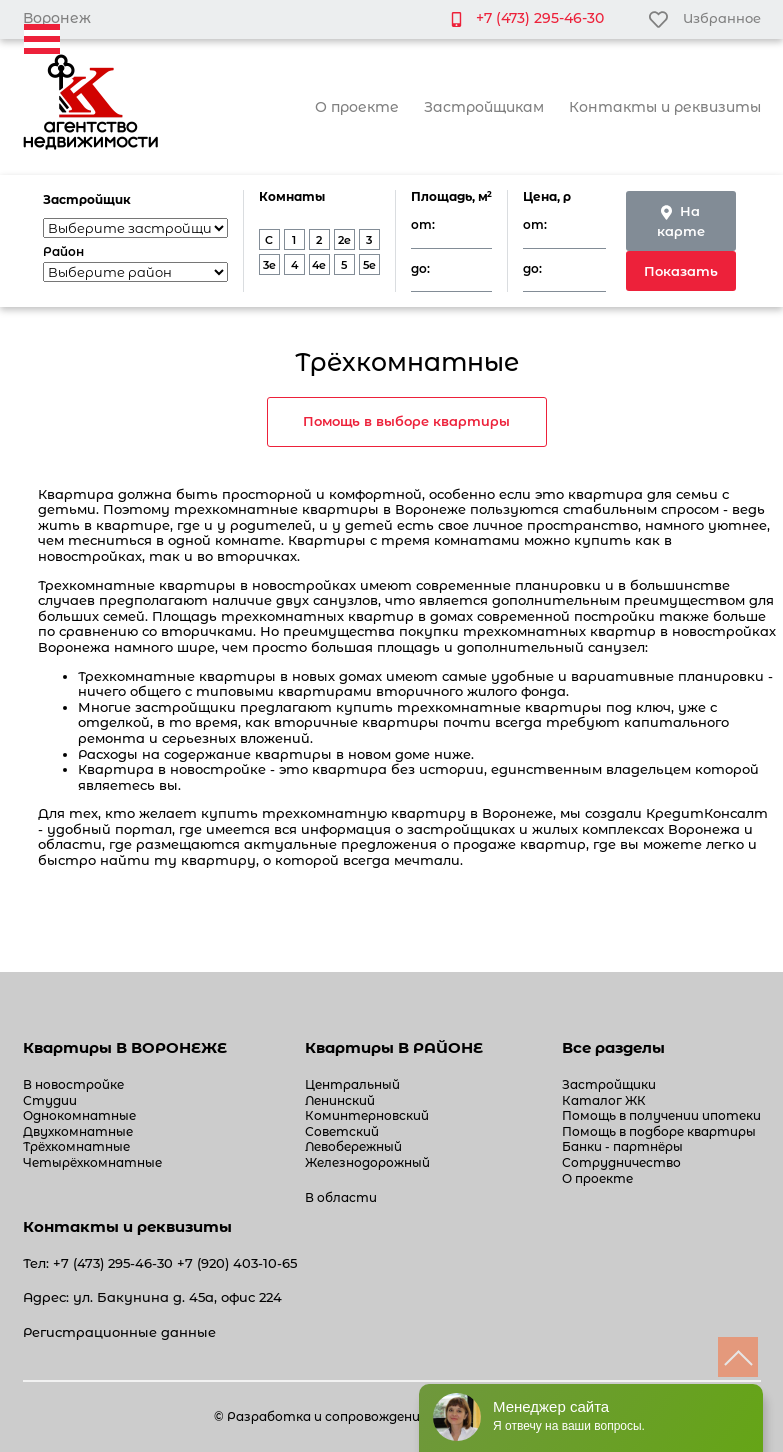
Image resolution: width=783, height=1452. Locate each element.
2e (344, 240)
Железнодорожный (367, 1162)
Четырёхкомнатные (92, 1162)
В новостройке (73, 1084)
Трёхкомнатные (76, 1146)
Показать (681, 271)
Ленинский (340, 1100)
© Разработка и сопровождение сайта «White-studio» (391, 1416)
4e (319, 265)
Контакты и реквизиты (665, 107)
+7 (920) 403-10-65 (237, 1263)
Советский (342, 1131)
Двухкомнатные (78, 1131)
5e (369, 265)
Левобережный (353, 1146)
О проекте (357, 107)
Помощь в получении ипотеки (661, 1115)
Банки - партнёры (622, 1146)
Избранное (704, 18)
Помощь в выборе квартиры (406, 421)
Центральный (352, 1084)
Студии (50, 1100)
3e (269, 265)
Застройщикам (484, 107)
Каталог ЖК (604, 1100)
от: (423, 225)
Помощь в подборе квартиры (659, 1131)
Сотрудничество (621, 1162)
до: (420, 269)
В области (341, 1197)
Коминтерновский (367, 1115)
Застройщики (609, 1084)
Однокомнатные (79, 1115)
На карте (681, 221)
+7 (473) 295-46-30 (540, 18)
